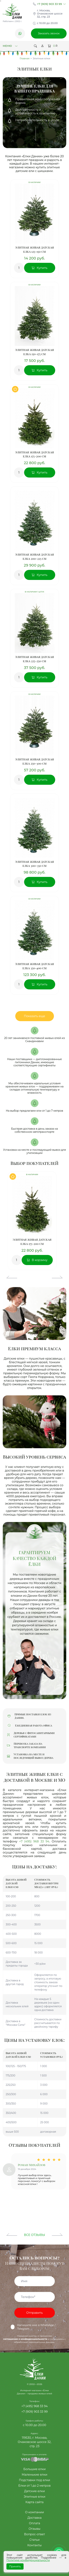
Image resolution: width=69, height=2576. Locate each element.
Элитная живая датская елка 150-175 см (34, 352)
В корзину (42, 1260)
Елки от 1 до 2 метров (34, 2485)
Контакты (34, 2545)
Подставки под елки (34, 2480)
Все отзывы (34, 2235)
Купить (42, 268)
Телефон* (28, 2297)
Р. (53, 46)
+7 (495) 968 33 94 (34, 1841)
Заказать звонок (49, 33)
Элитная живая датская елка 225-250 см (34, 659)
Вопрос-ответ (34, 2534)
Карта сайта (34, 2502)
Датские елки (34, 2491)
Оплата (34, 2523)
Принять (15, 2566)
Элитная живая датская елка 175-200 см (34, 454)
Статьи (34, 2539)
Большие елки (34, 2469)
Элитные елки (34, 2496)
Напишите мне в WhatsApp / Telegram (33, 2326)
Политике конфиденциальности (28, 2560)
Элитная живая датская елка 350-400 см (34, 966)
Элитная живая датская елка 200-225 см (34, 556)
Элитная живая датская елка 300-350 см (34, 864)
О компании (34, 2512)
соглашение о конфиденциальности (25, 2339)
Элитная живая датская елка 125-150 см (34, 249)
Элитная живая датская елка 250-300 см (34, 761)
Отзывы (34, 2528)
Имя (24, 2281)
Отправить (34, 2312)
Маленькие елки (34, 2474)
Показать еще (34, 1016)
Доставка (34, 2517)
